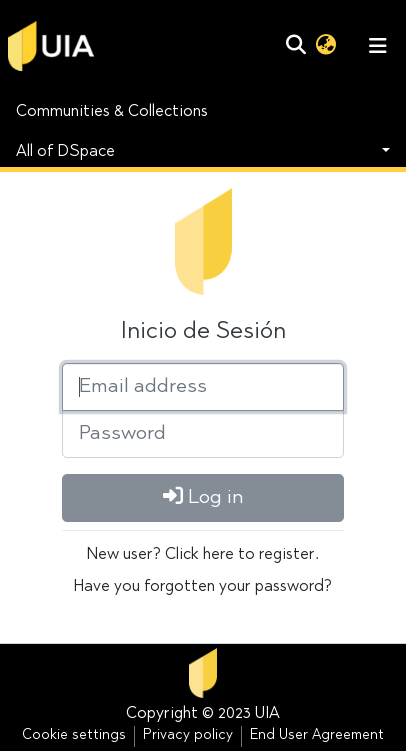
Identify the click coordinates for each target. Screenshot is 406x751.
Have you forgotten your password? (203, 587)
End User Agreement (317, 736)
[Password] (203, 434)
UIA (267, 714)
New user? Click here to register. (203, 555)
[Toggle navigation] (378, 46)
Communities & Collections (112, 112)
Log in (203, 497)
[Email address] (203, 387)
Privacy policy (188, 736)
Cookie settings (74, 736)
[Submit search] (295, 46)
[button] (325, 46)
